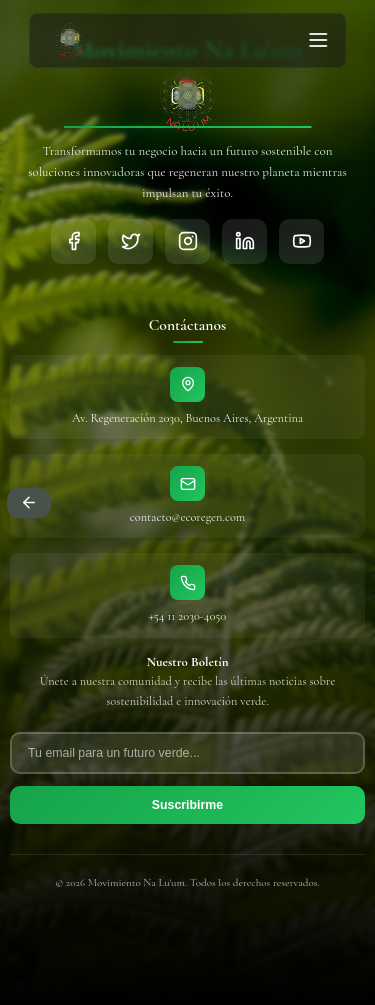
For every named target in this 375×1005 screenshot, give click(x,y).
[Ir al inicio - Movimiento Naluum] (70, 40)
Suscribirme (187, 805)
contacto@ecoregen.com (187, 517)
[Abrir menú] (318, 40)
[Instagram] (187, 241)
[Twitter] (130, 241)
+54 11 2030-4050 (187, 616)
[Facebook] (73, 241)
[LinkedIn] (244, 241)
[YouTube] (301, 241)
